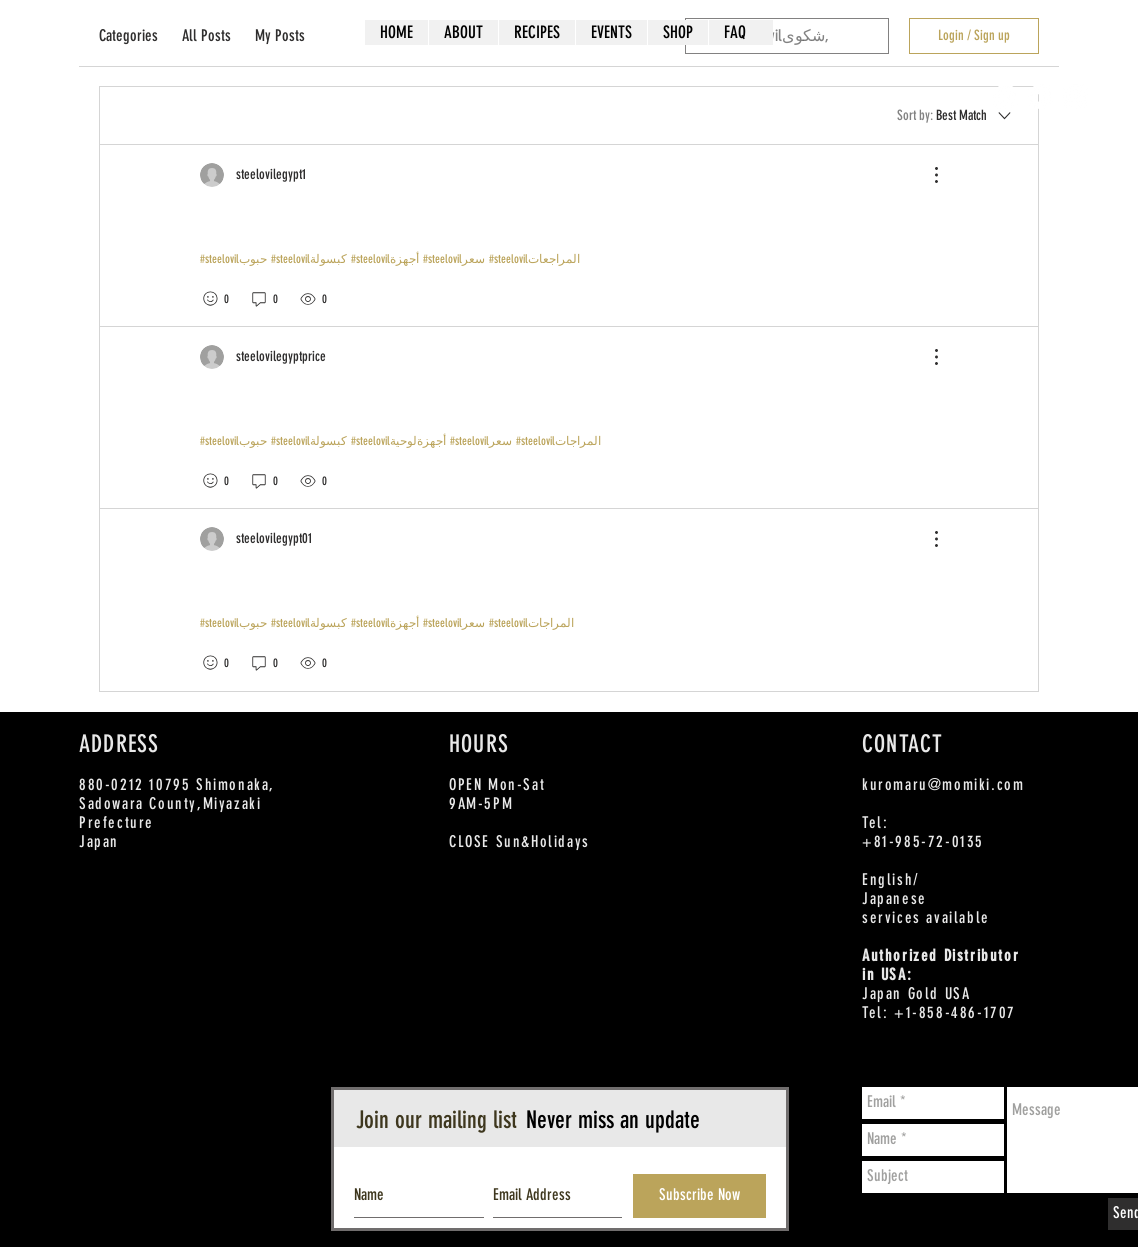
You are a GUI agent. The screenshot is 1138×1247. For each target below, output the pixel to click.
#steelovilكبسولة (309, 259)
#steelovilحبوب (233, 259)
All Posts (206, 35)
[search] (787, 36)
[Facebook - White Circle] (1005, 96)
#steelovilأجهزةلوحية (398, 441)
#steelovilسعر (454, 259)
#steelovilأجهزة (385, 259)
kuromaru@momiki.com (943, 784)
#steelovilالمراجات (558, 441)
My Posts (280, 35)
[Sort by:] (955, 115)
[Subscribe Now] (699, 1196)
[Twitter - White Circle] (1040, 96)
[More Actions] (926, 175)
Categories (128, 35)
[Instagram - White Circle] (1075, 96)
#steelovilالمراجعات (534, 259)
